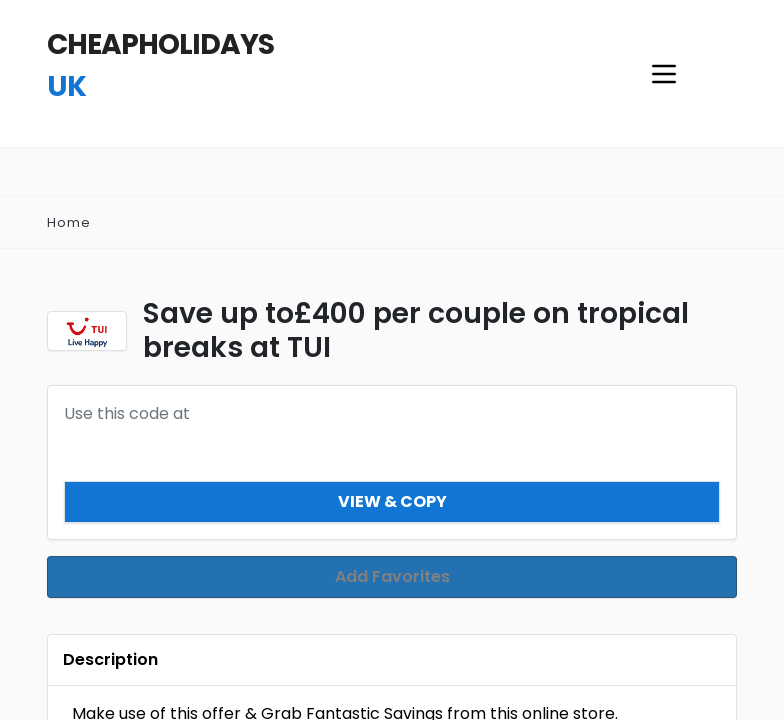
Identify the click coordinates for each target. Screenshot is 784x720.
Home (69, 222)
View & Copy (392, 501)
